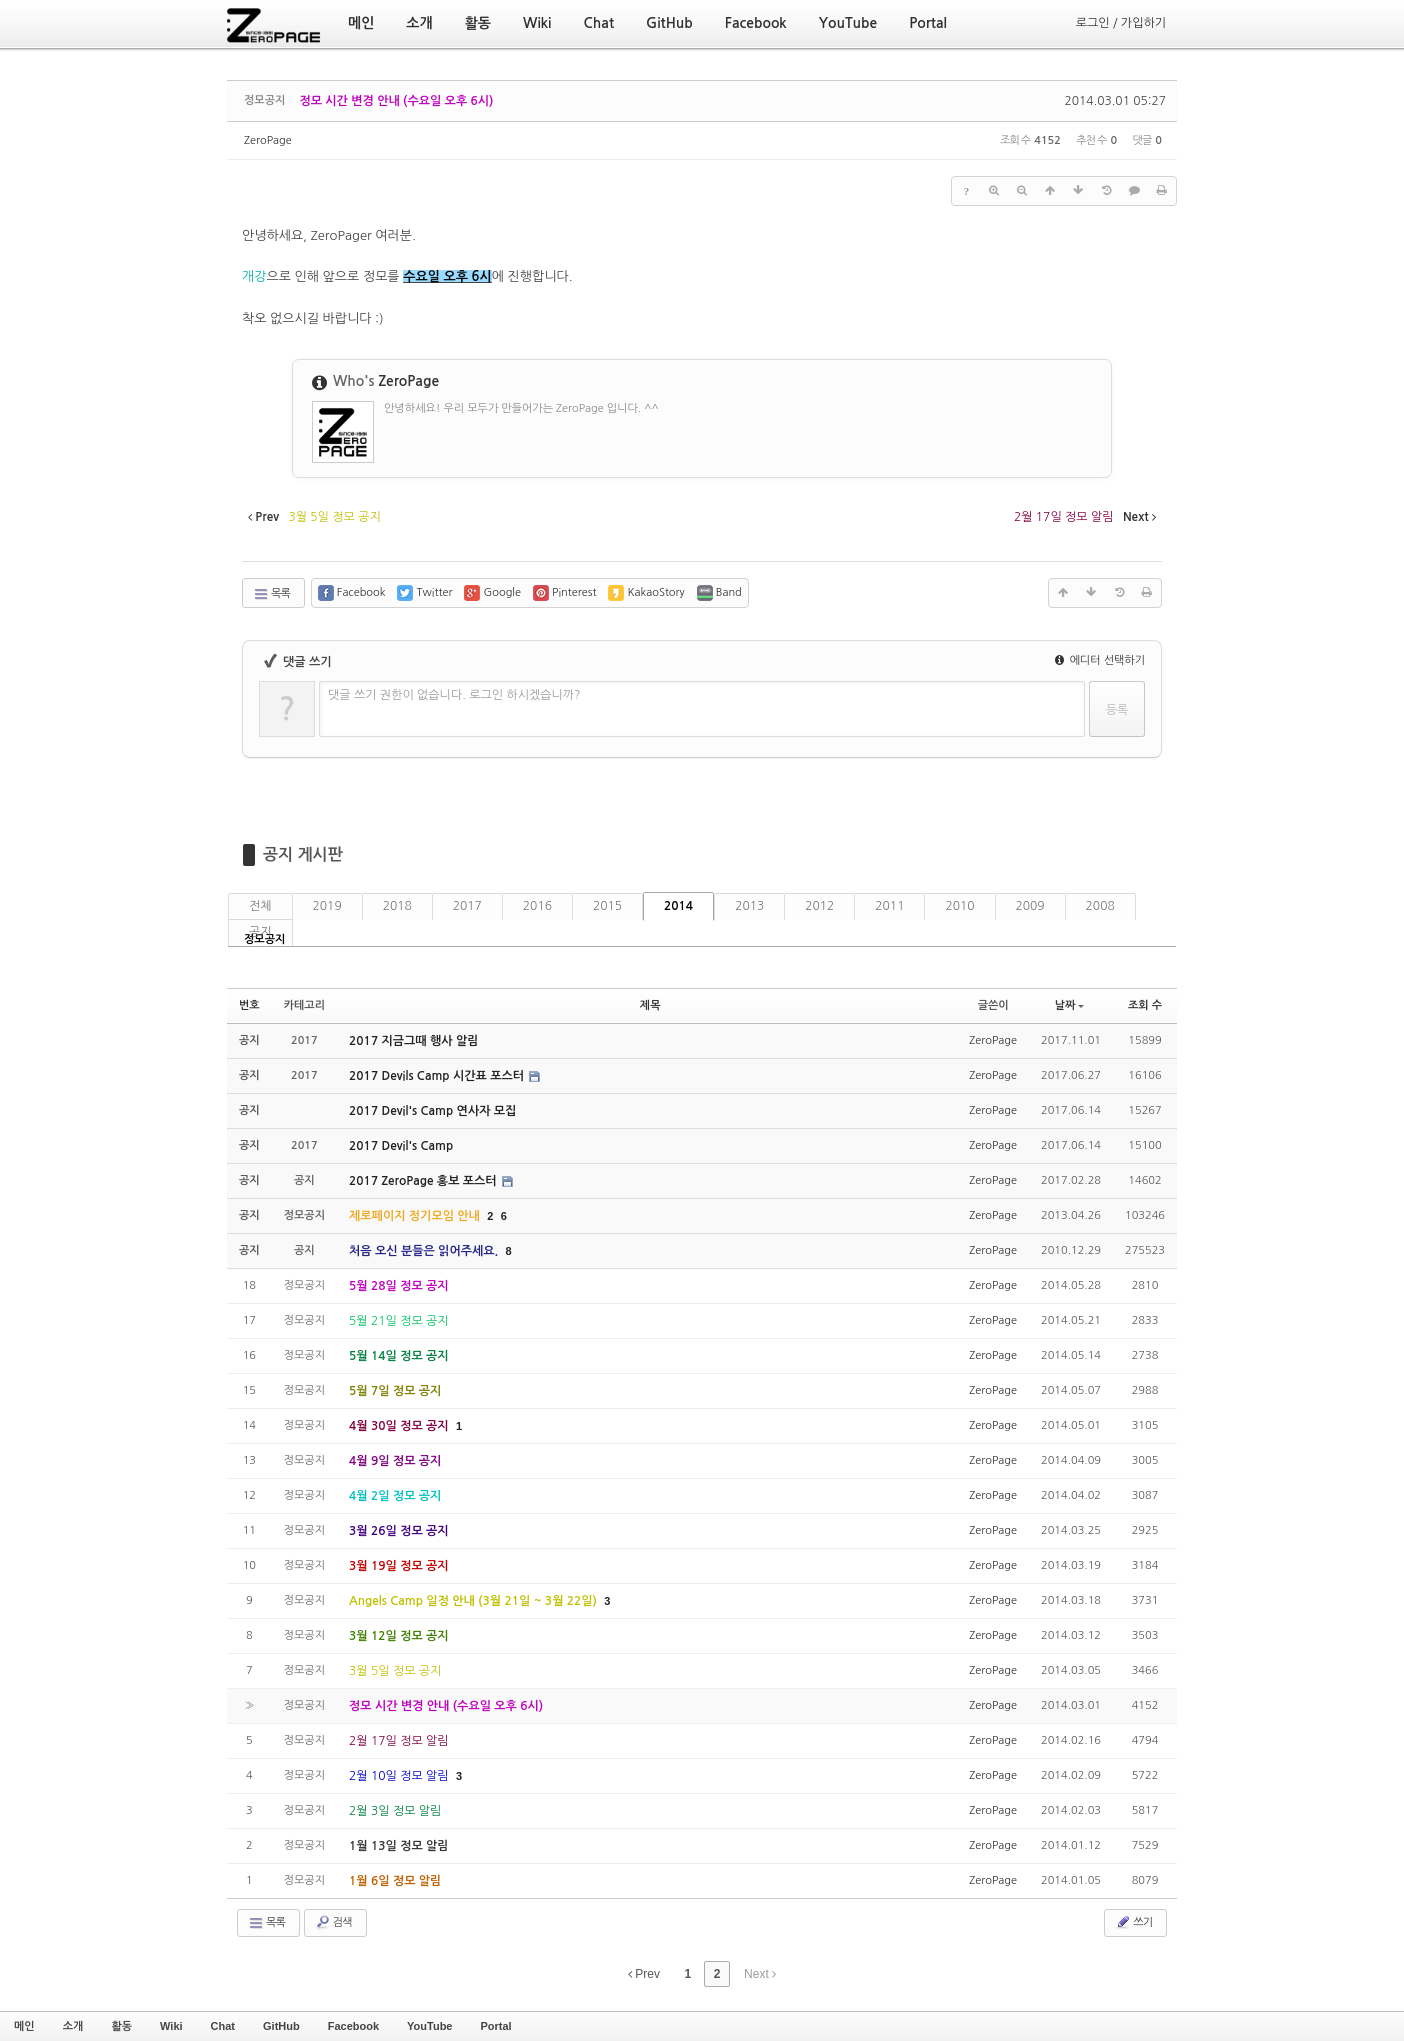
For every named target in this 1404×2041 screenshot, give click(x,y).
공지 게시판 (303, 854)
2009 (1030, 906)
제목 (650, 1005)
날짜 (1070, 1005)
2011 (889, 906)
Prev (644, 1974)
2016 (537, 906)
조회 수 (1145, 1005)
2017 (467, 906)
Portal (495, 2026)
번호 (249, 1005)
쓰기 (1133, 1922)
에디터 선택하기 (1100, 660)
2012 (819, 906)
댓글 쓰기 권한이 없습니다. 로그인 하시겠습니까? (454, 695)
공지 (260, 932)
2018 (397, 906)
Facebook (353, 2026)
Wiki (171, 2026)
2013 (749, 906)
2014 (678, 906)
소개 (73, 2026)
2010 (959, 906)
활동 (121, 2026)
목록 (271, 594)
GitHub (281, 2026)
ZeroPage (268, 140)
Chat (223, 2026)
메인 (24, 2026)
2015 (607, 906)
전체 (260, 906)
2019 (327, 906)
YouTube (429, 2026)
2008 (1100, 906)
